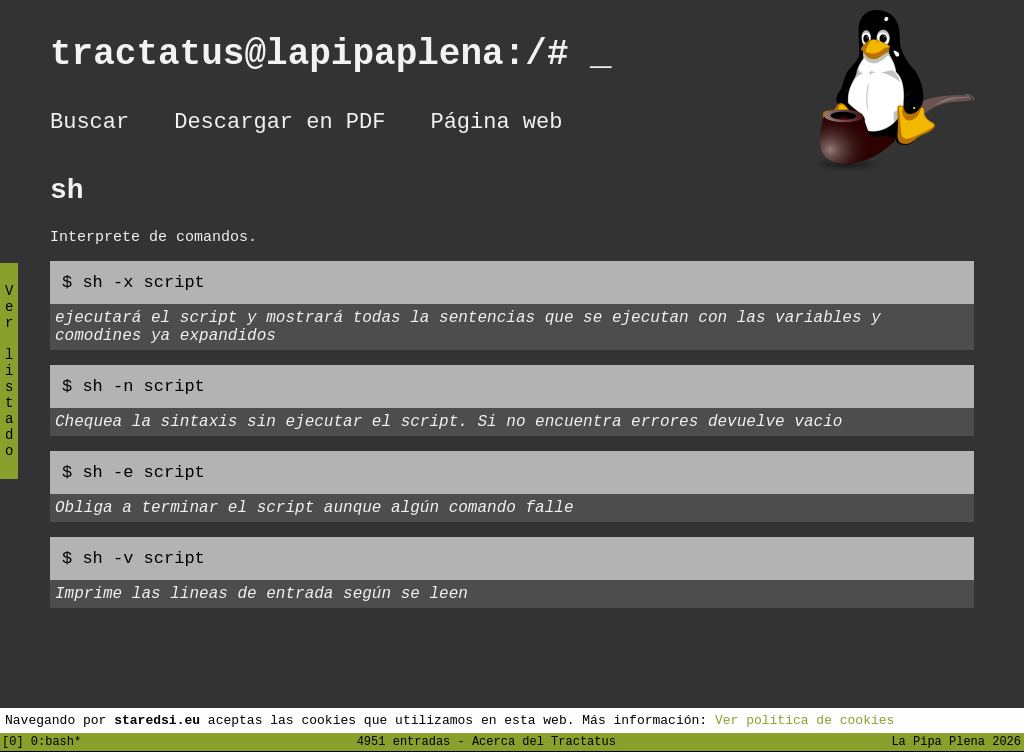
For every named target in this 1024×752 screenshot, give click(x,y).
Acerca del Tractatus (544, 740)
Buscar (89, 125)
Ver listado (9, 387)
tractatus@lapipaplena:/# (331, 58)
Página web (496, 125)
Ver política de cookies (804, 719)
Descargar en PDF (279, 125)
